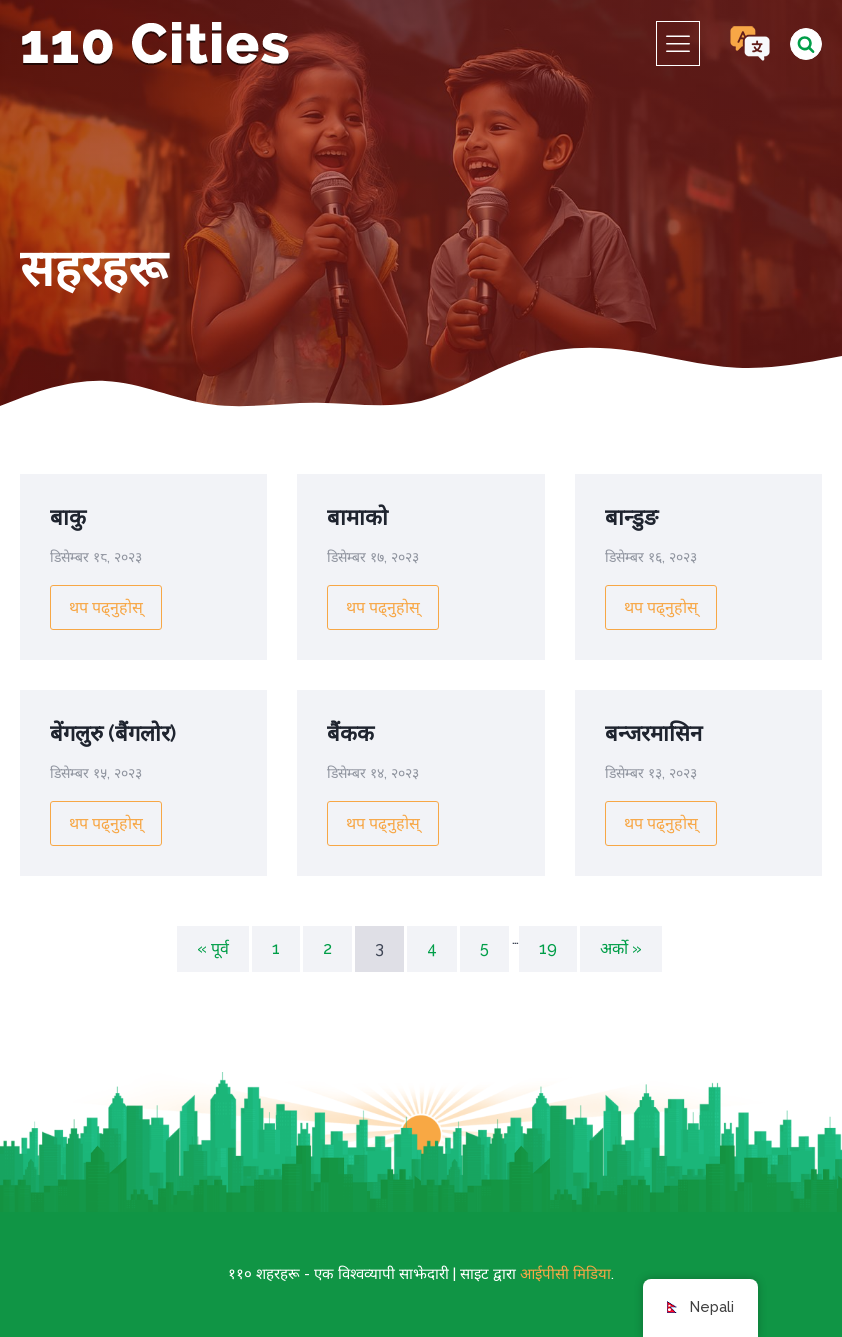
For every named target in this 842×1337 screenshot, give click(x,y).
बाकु (68, 517)
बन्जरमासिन (653, 733)
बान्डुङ (631, 517)
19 (548, 948)
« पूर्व (213, 948)
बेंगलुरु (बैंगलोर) (113, 733)
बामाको (357, 517)
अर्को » (621, 948)
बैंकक (350, 733)
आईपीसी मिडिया (565, 1274)
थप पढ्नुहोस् (106, 607)
